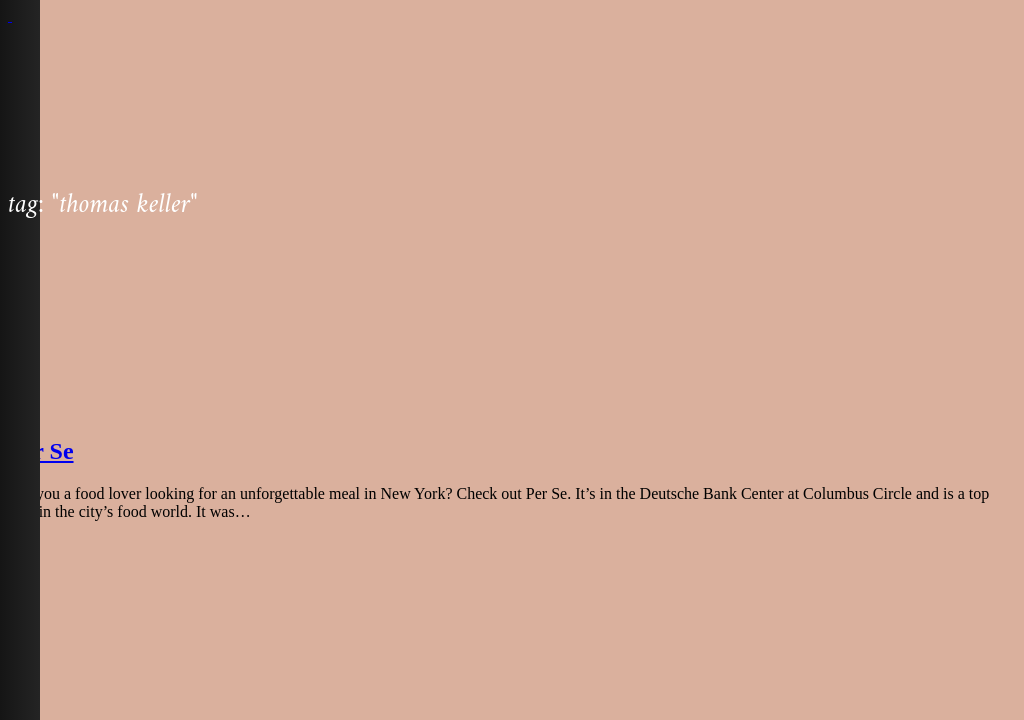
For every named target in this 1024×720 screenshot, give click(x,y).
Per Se (41, 451)
